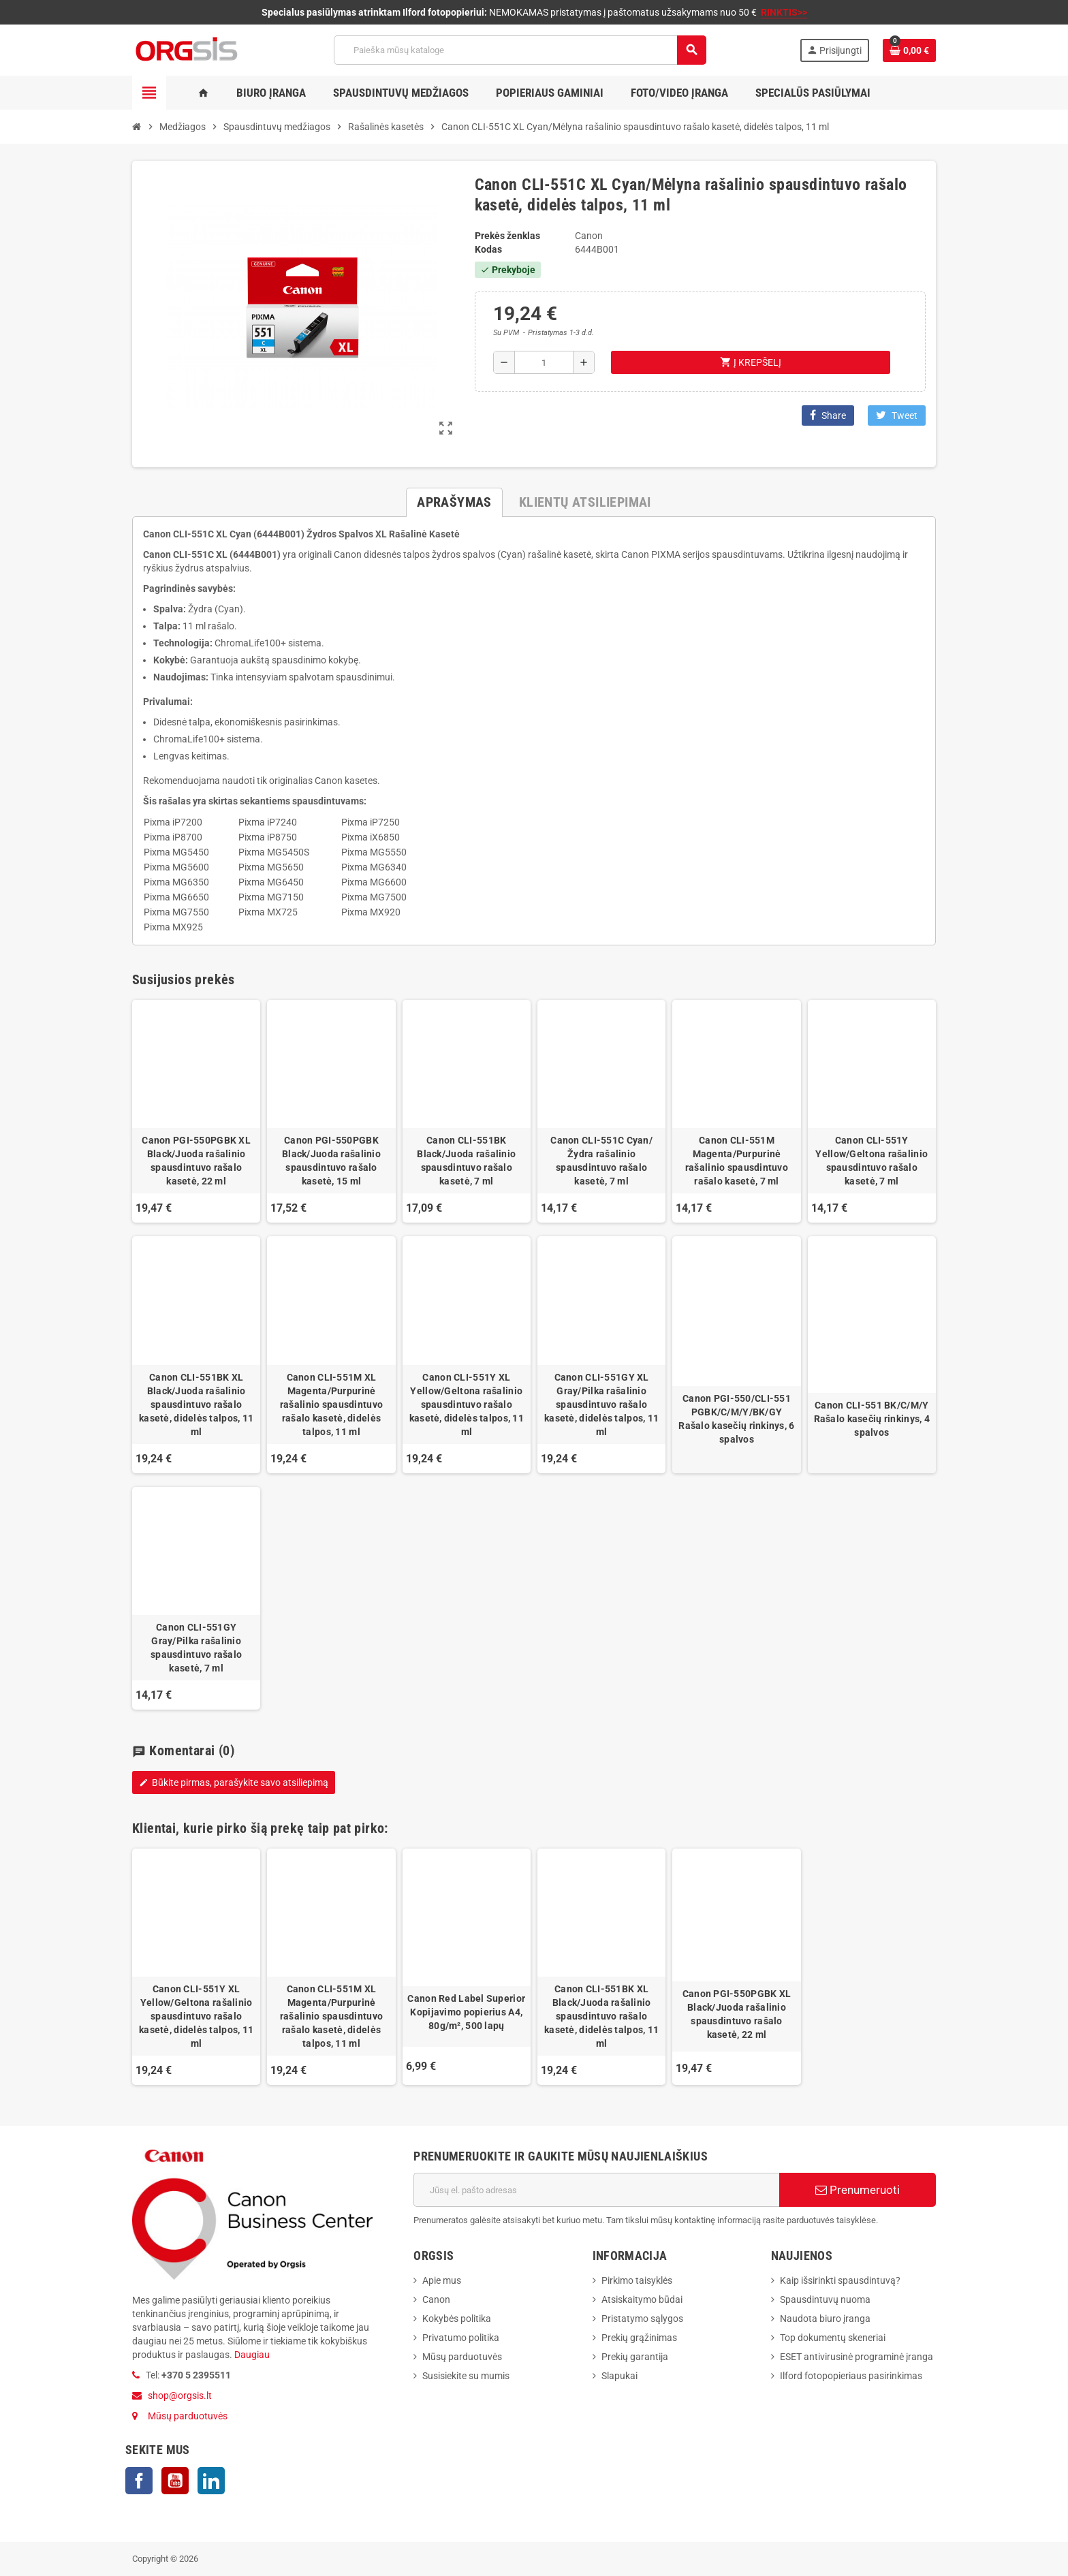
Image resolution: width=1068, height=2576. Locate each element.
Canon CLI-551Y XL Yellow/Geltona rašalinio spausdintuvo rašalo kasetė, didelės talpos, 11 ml (466, 1404)
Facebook (139, 2480)
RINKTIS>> (784, 12)
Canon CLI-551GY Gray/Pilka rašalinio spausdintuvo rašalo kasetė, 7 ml (196, 1648)
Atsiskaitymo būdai (641, 2299)
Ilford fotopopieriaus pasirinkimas (851, 2375)
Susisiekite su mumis (465, 2375)
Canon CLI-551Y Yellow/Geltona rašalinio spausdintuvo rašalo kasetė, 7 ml (871, 1161)
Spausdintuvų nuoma (825, 2299)
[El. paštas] (596, 2190)
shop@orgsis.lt (180, 2395)
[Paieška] (520, 50)
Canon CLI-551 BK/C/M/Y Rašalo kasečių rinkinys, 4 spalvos (872, 1419)
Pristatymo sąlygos (642, 2318)
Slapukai (619, 2375)
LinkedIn (211, 2480)
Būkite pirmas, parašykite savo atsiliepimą (233, 1782)
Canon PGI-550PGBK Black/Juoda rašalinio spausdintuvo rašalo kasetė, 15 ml (331, 1161)
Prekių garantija (634, 2356)
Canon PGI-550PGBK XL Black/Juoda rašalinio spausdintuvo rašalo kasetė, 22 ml (196, 1161)
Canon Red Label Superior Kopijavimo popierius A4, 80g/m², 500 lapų (466, 2012)
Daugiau (251, 2354)
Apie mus (441, 2280)
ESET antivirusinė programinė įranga (856, 2356)
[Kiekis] (544, 362)
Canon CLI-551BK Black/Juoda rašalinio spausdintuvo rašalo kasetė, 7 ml (466, 1161)
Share (828, 415)
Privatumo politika (460, 2337)
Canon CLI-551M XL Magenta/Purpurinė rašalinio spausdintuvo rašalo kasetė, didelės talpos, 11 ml (331, 1404)
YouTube (175, 2480)
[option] (196, 1967)
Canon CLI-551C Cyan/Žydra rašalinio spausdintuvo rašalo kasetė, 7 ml (601, 1161)
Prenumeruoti (857, 2190)
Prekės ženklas (507, 235)
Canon (436, 2299)
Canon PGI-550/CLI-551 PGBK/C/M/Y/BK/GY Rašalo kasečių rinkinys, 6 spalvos (736, 1419)
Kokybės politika (456, 2318)
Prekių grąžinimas (639, 2337)
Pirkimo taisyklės (636, 2280)
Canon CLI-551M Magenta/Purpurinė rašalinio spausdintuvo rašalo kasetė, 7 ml (736, 1161)
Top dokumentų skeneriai (832, 2337)
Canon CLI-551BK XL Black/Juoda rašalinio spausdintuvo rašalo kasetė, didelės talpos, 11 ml (196, 1404)
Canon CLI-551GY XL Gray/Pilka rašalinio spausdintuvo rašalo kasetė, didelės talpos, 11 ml (601, 1404)
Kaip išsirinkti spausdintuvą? (840, 2280)
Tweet (896, 415)
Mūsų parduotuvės (187, 2415)
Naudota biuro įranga (825, 2318)
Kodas (488, 249)
